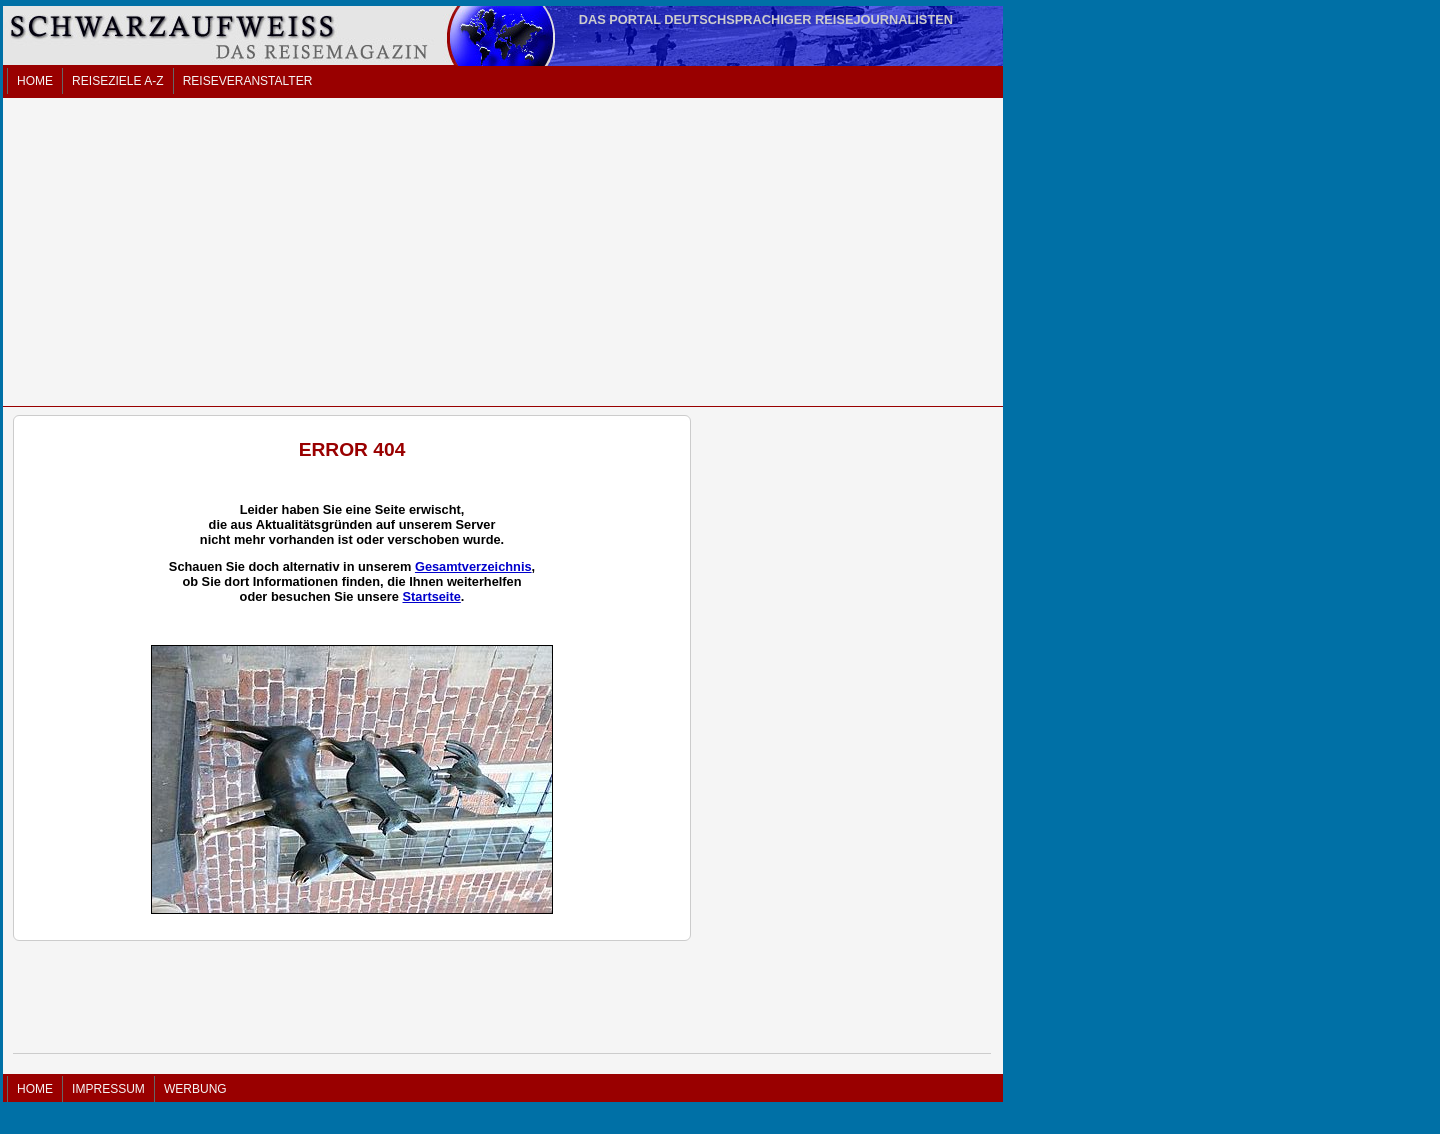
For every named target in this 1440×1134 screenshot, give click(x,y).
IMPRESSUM (108, 1089)
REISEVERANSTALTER (248, 81)
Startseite (431, 596)
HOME (35, 81)
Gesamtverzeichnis (473, 566)
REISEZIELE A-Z (117, 81)
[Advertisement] (503, 252)
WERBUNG (195, 1089)
